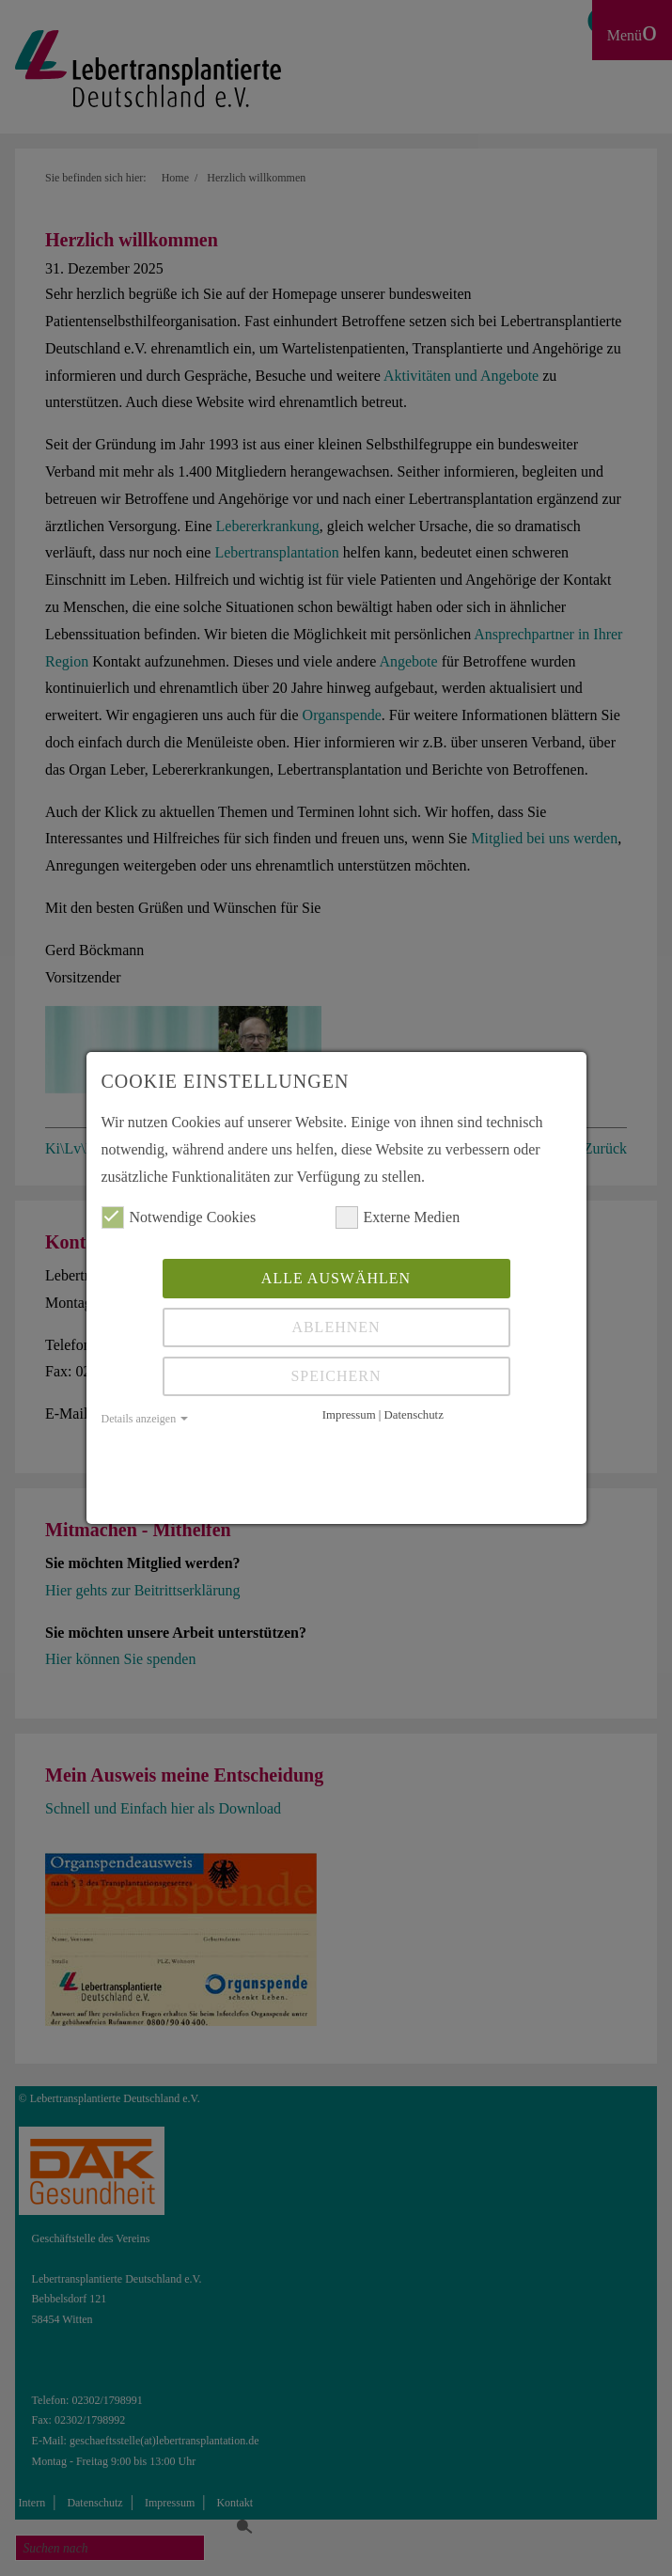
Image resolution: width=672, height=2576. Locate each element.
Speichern (335, 1376)
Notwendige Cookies (179, 1217)
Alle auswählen (336, 1278)
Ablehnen (335, 1327)
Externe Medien (398, 1217)
